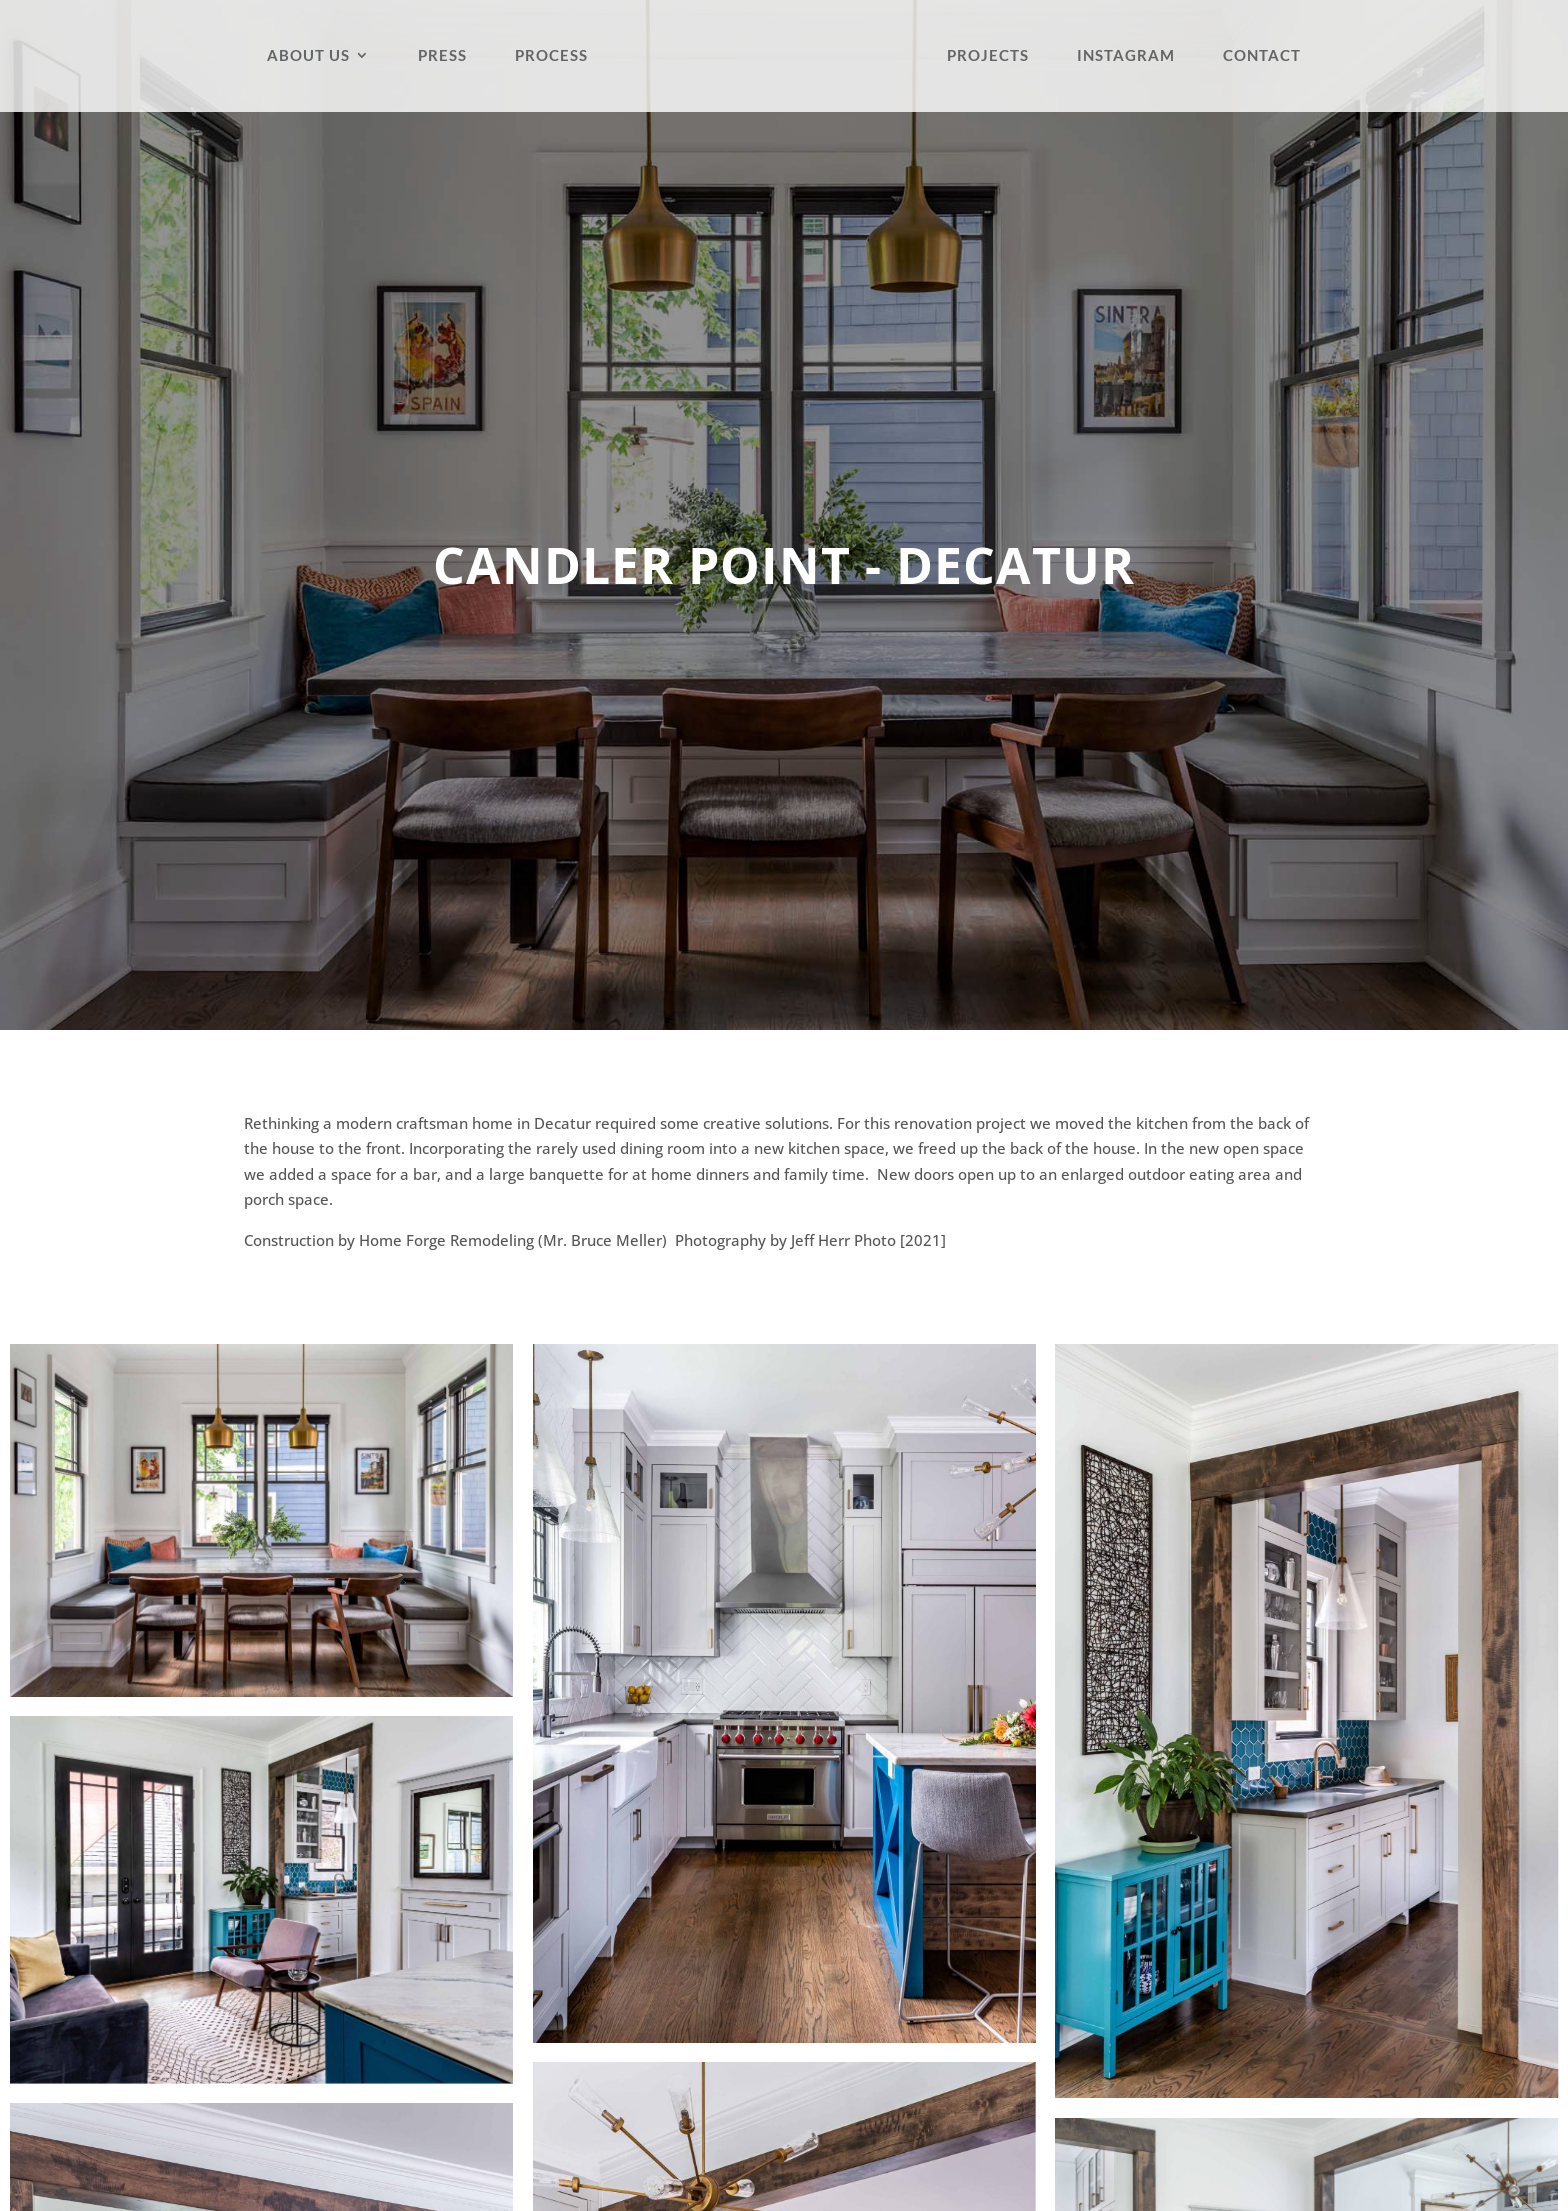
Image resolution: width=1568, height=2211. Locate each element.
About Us (308, 56)
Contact (1262, 56)
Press (442, 56)
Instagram (1126, 56)
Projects (988, 56)
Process (551, 56)
